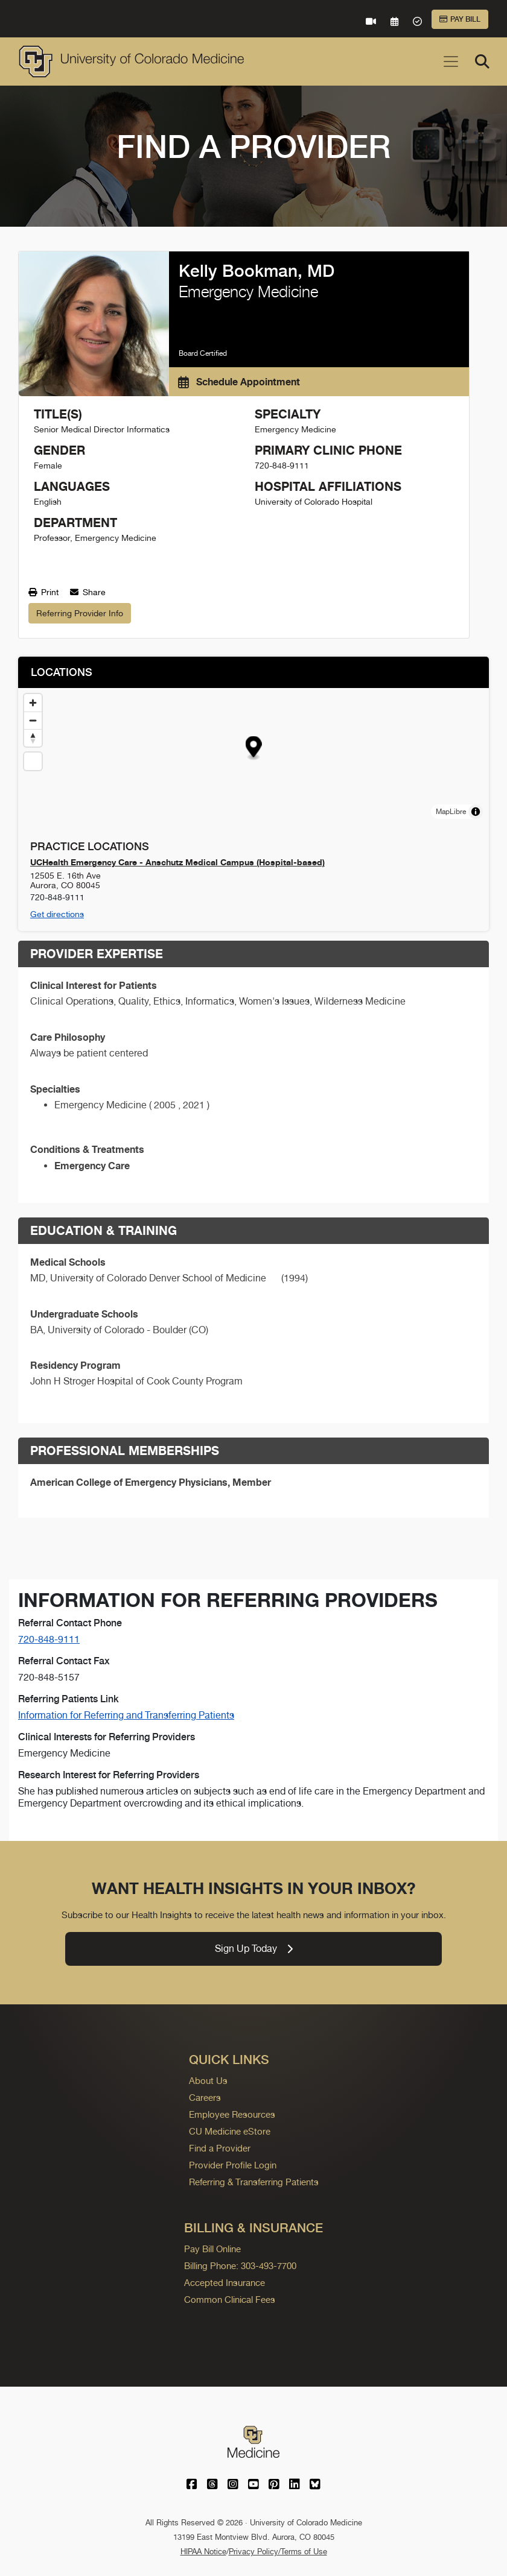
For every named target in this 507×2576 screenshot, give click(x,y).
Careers (205, 2097)
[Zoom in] (33, 703)
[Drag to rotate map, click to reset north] (33, 738)
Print (43, 592)
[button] (254, 748)
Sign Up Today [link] (254, 1948)
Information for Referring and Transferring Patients (126, 1715)
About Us (208, 2081)
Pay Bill (459, 19)
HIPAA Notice (203, 2551)
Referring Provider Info (79, 613)
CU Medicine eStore (229, 2131)
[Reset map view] (33, 761)
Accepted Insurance (224, 2283)
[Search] (482, 61)
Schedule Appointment (239, 382)
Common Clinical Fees (229, 2299)
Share (88, 592)
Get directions (57, 914)
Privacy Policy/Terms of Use (278, 2551)
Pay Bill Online (212, 2249)
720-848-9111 (49, 1639)
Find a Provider (219, 2148)
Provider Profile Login (232, 2165)
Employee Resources (232, 2114)
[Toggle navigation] (451, 61)
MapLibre (451, 811)
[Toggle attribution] (475, 811)
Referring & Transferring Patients (254, 2182)
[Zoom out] (33, 720)
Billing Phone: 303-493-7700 (240, 2266)
